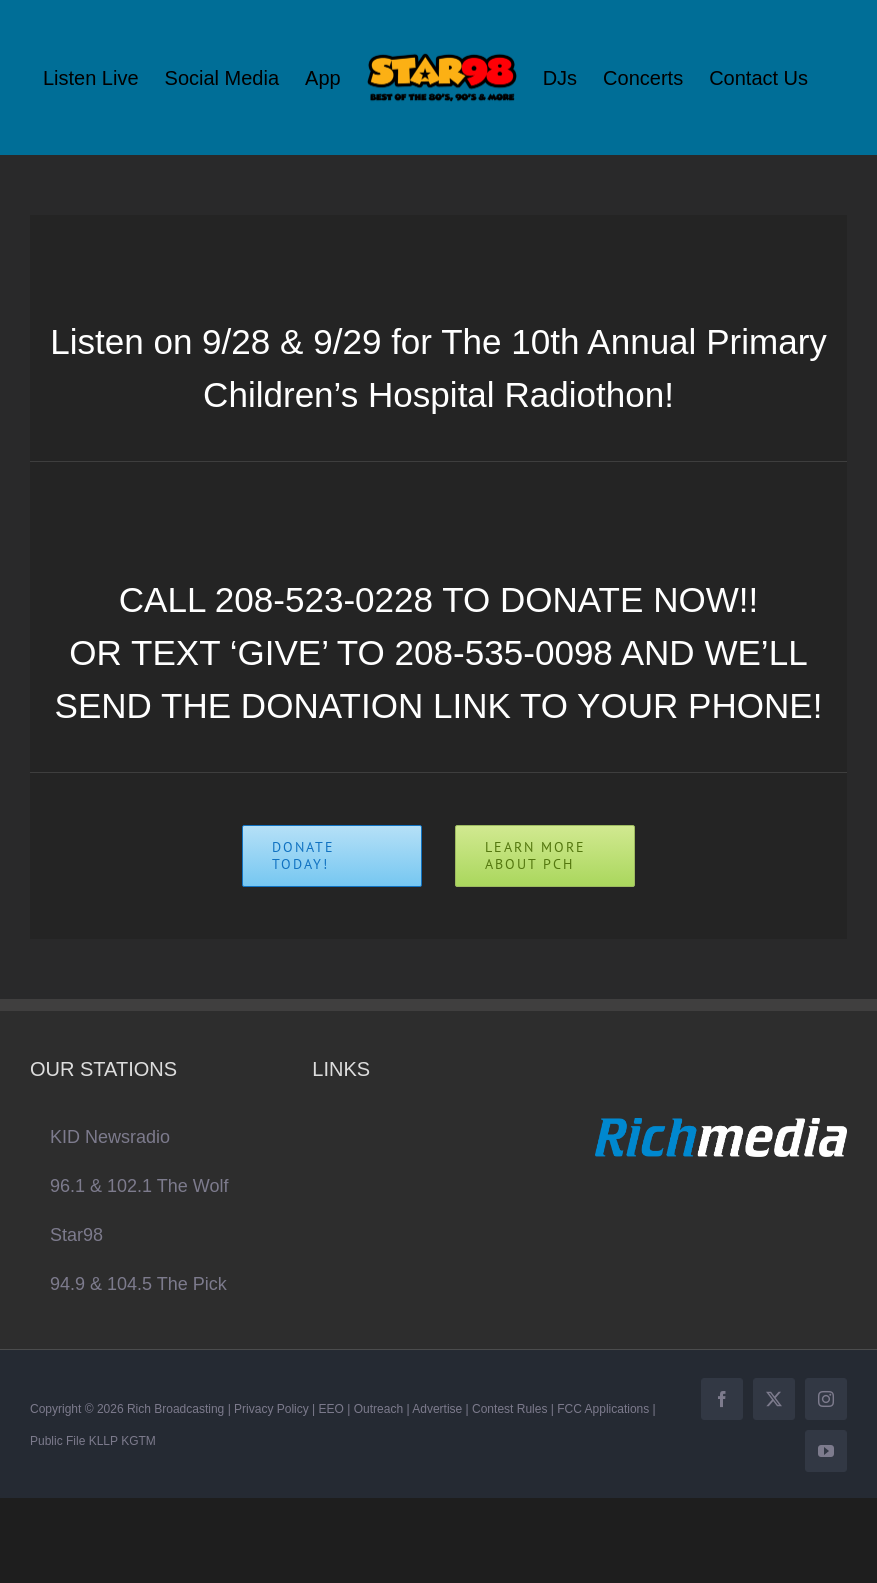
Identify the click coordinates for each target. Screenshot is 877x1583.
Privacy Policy (271, 1409)
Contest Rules (509, 1409)
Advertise (437, 1409)
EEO (331, 1409)
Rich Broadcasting (175, 1409)
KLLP (103, 1441)
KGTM (138, 1441)
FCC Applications (603, 1409)
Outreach (378, 1409)
